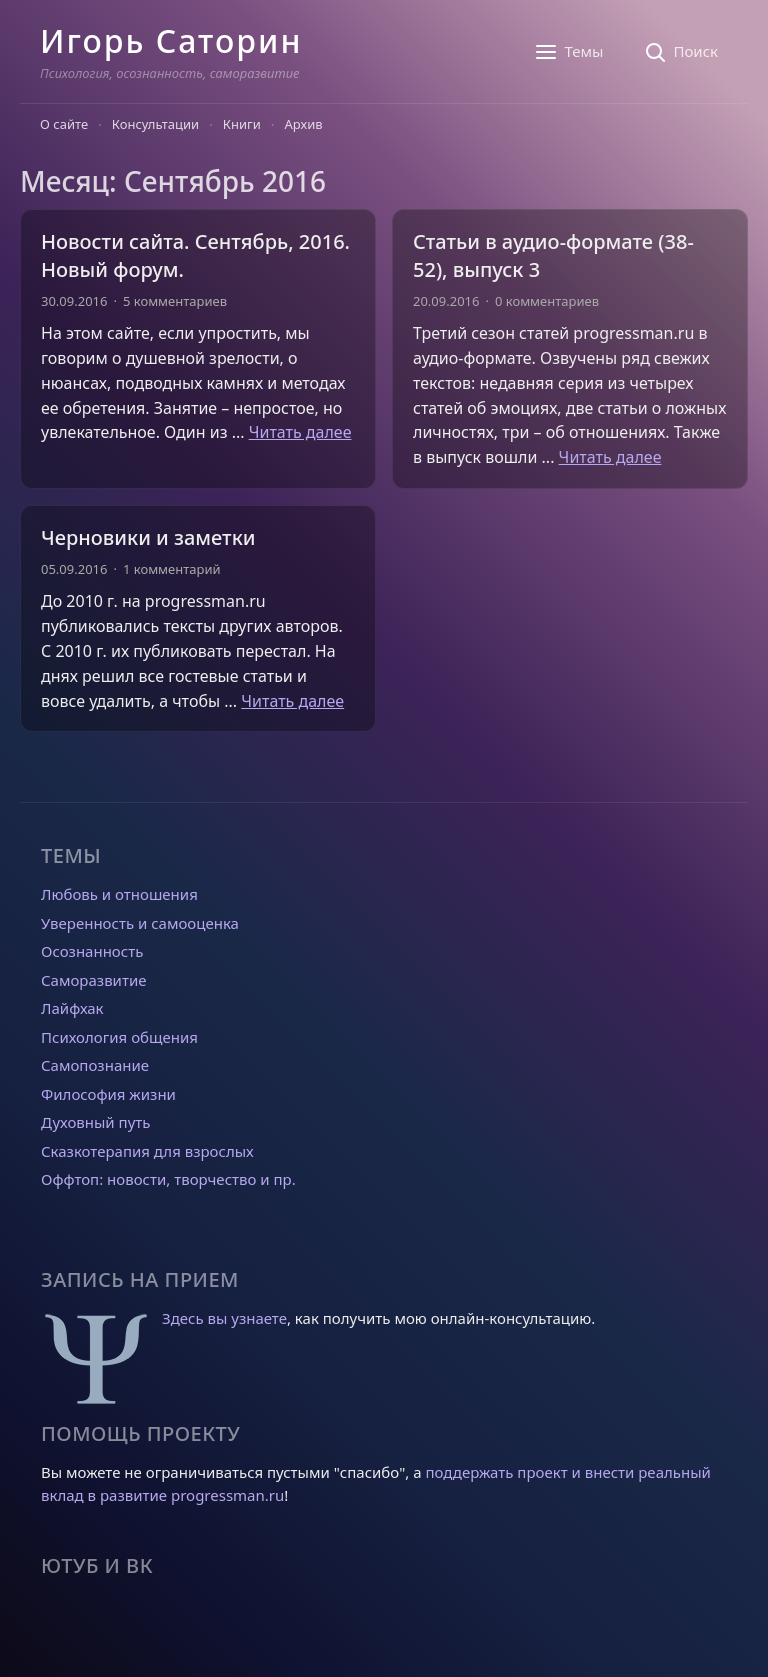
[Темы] (568, 52)
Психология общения (119, 1037)
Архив (304, 124)
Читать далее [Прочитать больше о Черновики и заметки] (292, 701)
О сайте (64, 124)
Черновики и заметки (148, 537)
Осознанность (92, 951)
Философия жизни (108, 1094)
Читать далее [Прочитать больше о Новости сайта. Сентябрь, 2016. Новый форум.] (300, 432)
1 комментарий (172, 569)
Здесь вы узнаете (224, 1318)
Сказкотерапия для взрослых (147, 1151)
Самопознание (95, 1065)
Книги (242, 124)
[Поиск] (680, 52)
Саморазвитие (93, 980)
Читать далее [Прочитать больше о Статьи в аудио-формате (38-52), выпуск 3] (610, 457)
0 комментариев (547, 301)
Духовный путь (95, 1122)
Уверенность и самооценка (140, 923)
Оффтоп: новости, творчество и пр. (168, 1179)
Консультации (155, 124)
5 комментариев (175, 301)
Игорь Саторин (171, 40)
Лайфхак (72, 1008)
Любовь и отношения (119, 894)
